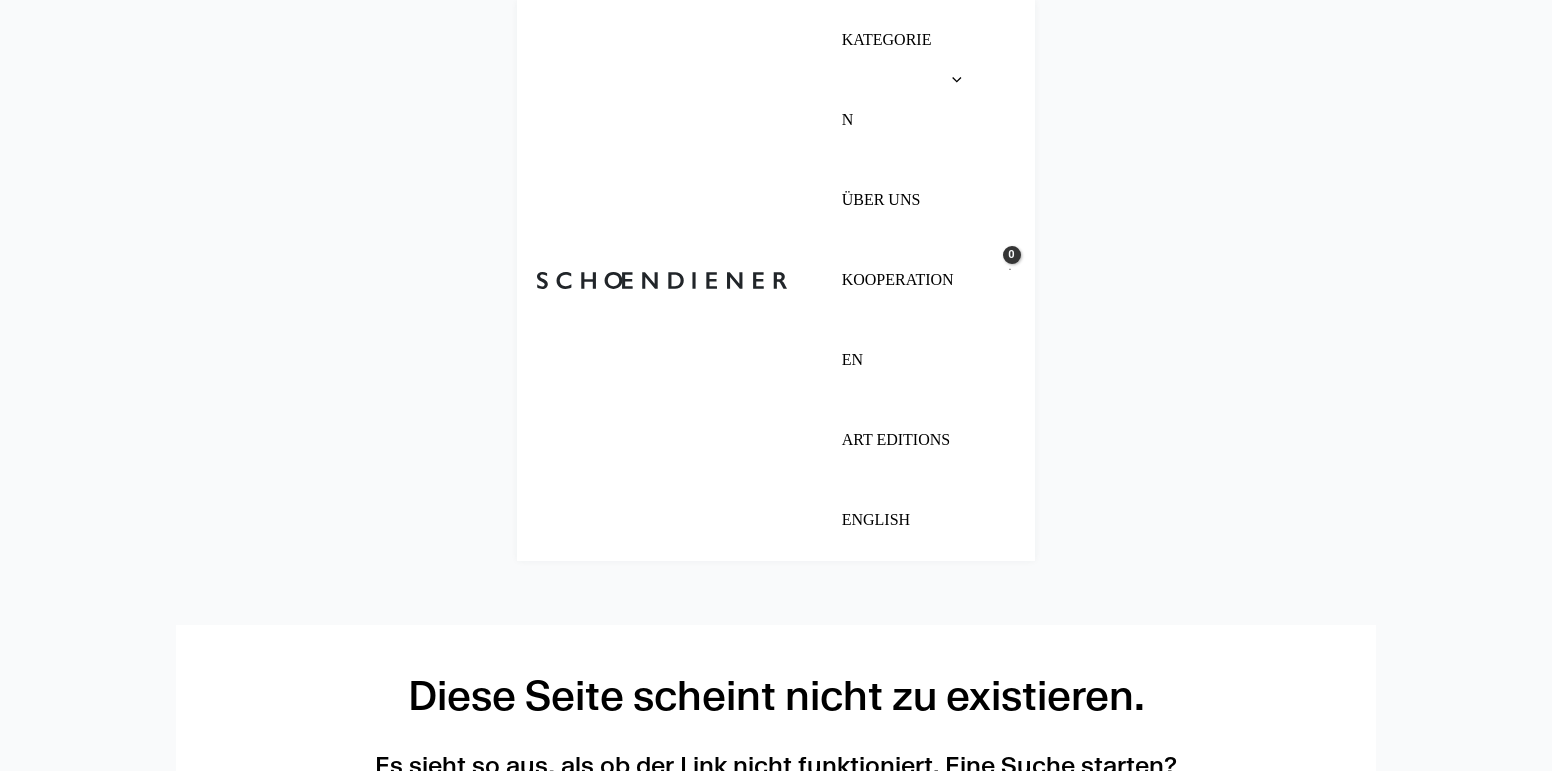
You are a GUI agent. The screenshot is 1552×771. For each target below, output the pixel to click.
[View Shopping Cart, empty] (1357, 40)
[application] (777, 40)
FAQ (609, 712)
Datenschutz (248, 640)
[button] (725, 40)
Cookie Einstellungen (289, 712)
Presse (625, 640)
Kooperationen (664, 676)
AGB (203, 676)
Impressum (237, 604)
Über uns (635, 604)
